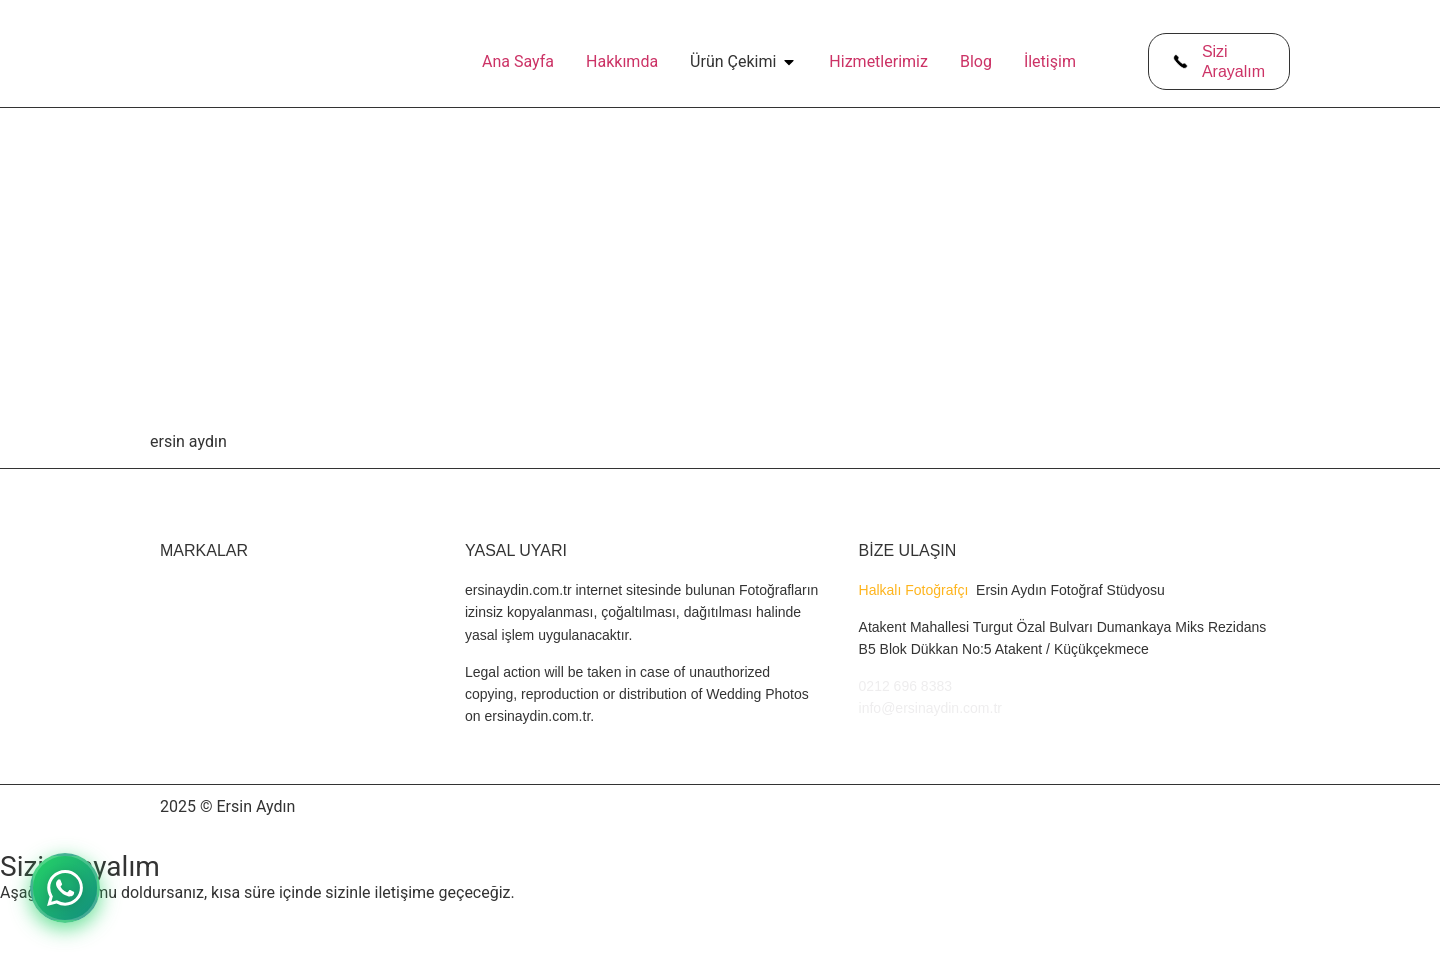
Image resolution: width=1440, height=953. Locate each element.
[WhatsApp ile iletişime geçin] (65, 888)
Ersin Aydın (255, 806)
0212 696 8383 (905, 686)
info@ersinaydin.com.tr (930, 708)
